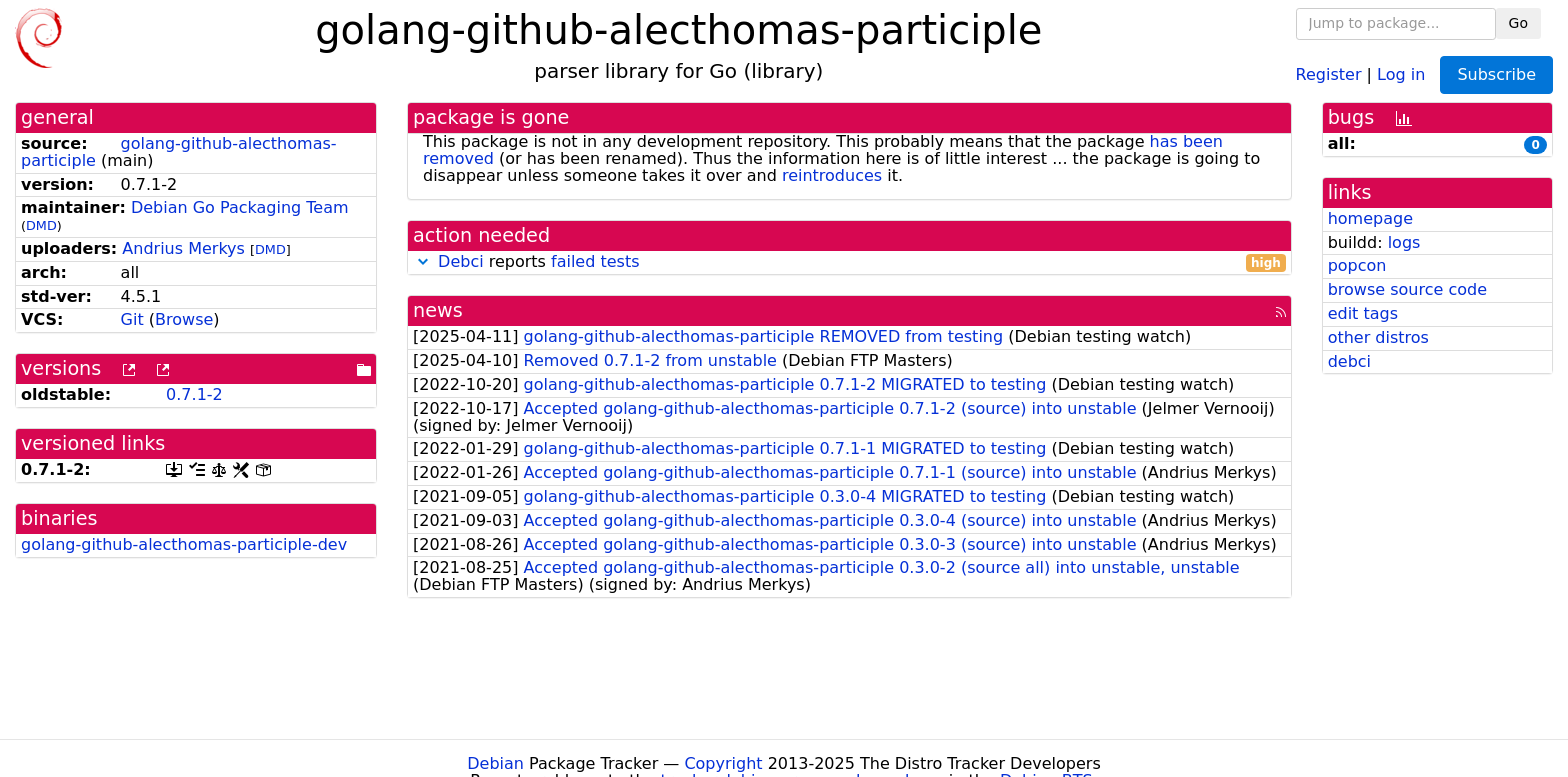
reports (849, 262)
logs (1404, 242)
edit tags (1363, 313)
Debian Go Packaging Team (240, 207)
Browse (184, 319)
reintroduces (832, 175)
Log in (1401, 73)
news (438, 310)
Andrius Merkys (183, 248)
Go (1518, 23)
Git (132, 319)
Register (1329, 73)
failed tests (595, 261)
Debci (461, 261)
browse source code (1407, 289)
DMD (41, 225)
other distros (1378, 337)
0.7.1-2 (194, 394)
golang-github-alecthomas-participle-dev (184, 544)
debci (1349, 361)
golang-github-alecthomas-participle (179, 152)
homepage (1370, 218)
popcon (1357, 265)
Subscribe (1496, 74)
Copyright (723, 763)
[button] (423, 261)
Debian (495, 763)
